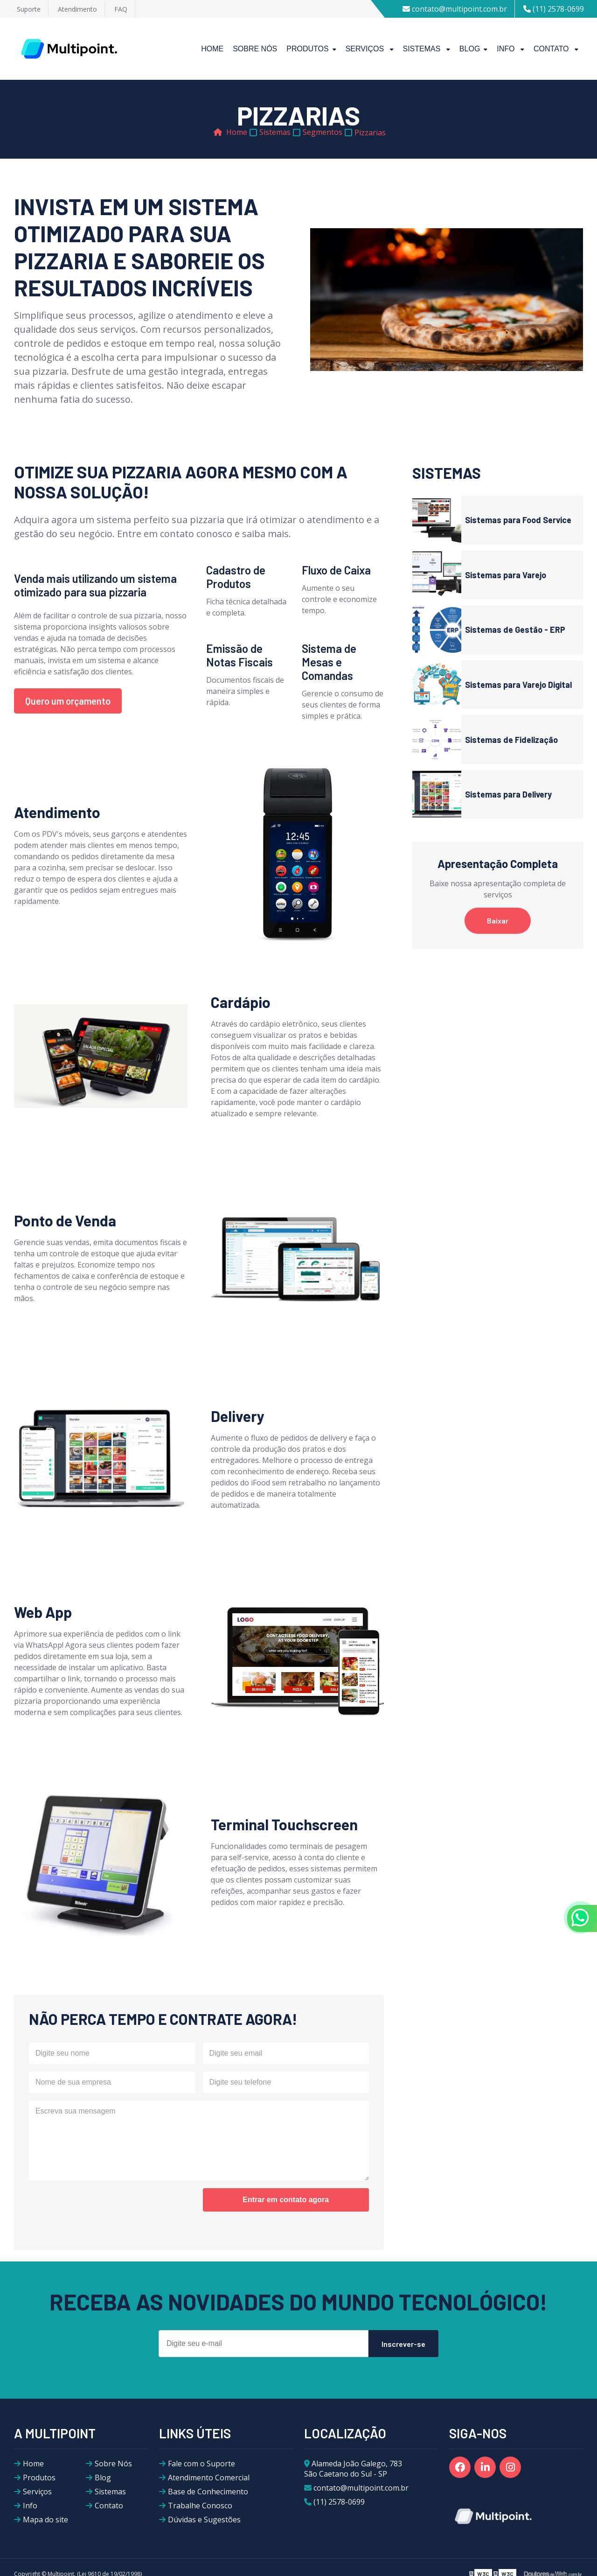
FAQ (120, 9)
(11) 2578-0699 (553, 9)
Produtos (307, 49)
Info (507, 49)
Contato (552, 49)
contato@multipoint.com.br (455, 9)
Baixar (497, 920)
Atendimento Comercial (209, 2477)
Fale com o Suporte (201, 2463)
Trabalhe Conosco (200, 2505)
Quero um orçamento (68, 701)
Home (212, 49)
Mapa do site (45, 2519)
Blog (469, 49)
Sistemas (423, 49)
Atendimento (77, 9)
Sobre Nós (255, 49)
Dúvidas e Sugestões (204, 2519)
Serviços (366, 49)
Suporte (29, 9)
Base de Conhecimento (208, 2491)
